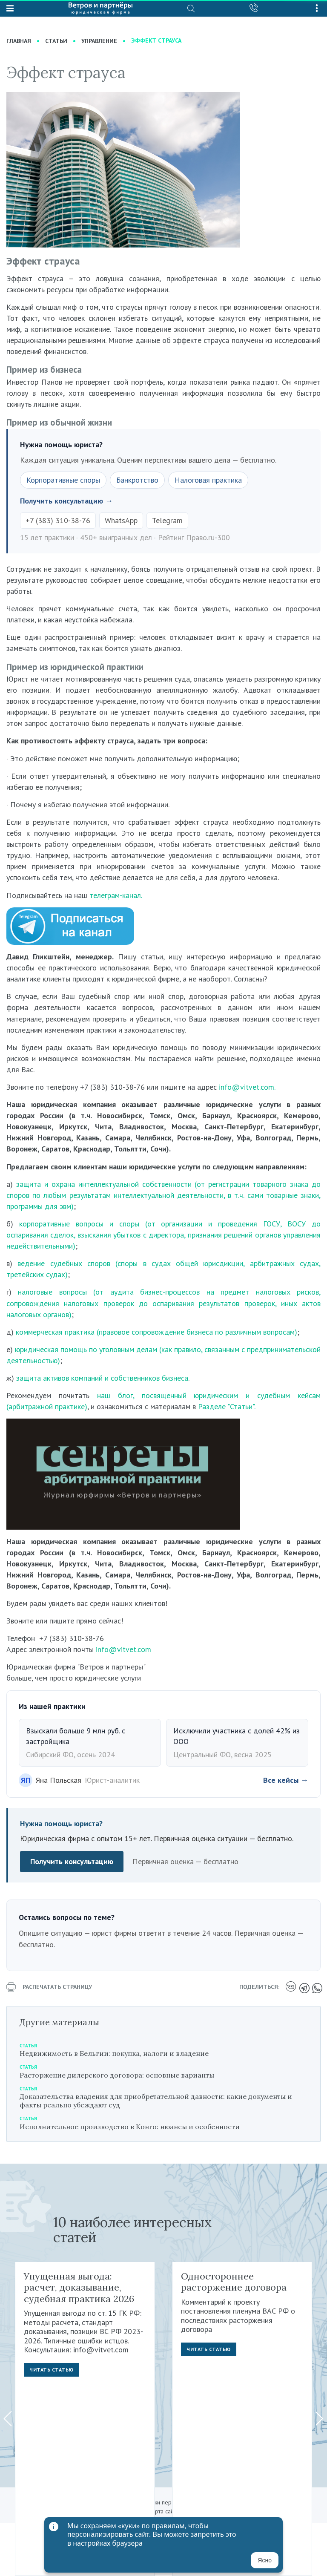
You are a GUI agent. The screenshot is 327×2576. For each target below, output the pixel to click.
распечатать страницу (49, 1987)
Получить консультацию (71, 1861)
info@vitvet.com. (247, 1087)
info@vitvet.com (123, 1649)
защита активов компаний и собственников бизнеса (102, 1378)
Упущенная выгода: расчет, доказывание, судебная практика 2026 (79, 2287)
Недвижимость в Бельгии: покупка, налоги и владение (114, 2053)
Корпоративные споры (63, 480)
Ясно (265, 2560)
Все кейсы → (285, 1780)
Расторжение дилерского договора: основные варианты (117, 2075)
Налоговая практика (208, 480)
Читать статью (51, 2369)
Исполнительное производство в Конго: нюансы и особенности (130, 2126)
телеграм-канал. (115, 895)
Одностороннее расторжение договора (234, 2281)
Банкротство (137, 480)
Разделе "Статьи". (226, 1406)
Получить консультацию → (66, 501)
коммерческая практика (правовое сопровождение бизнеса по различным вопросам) (156, 1332)
